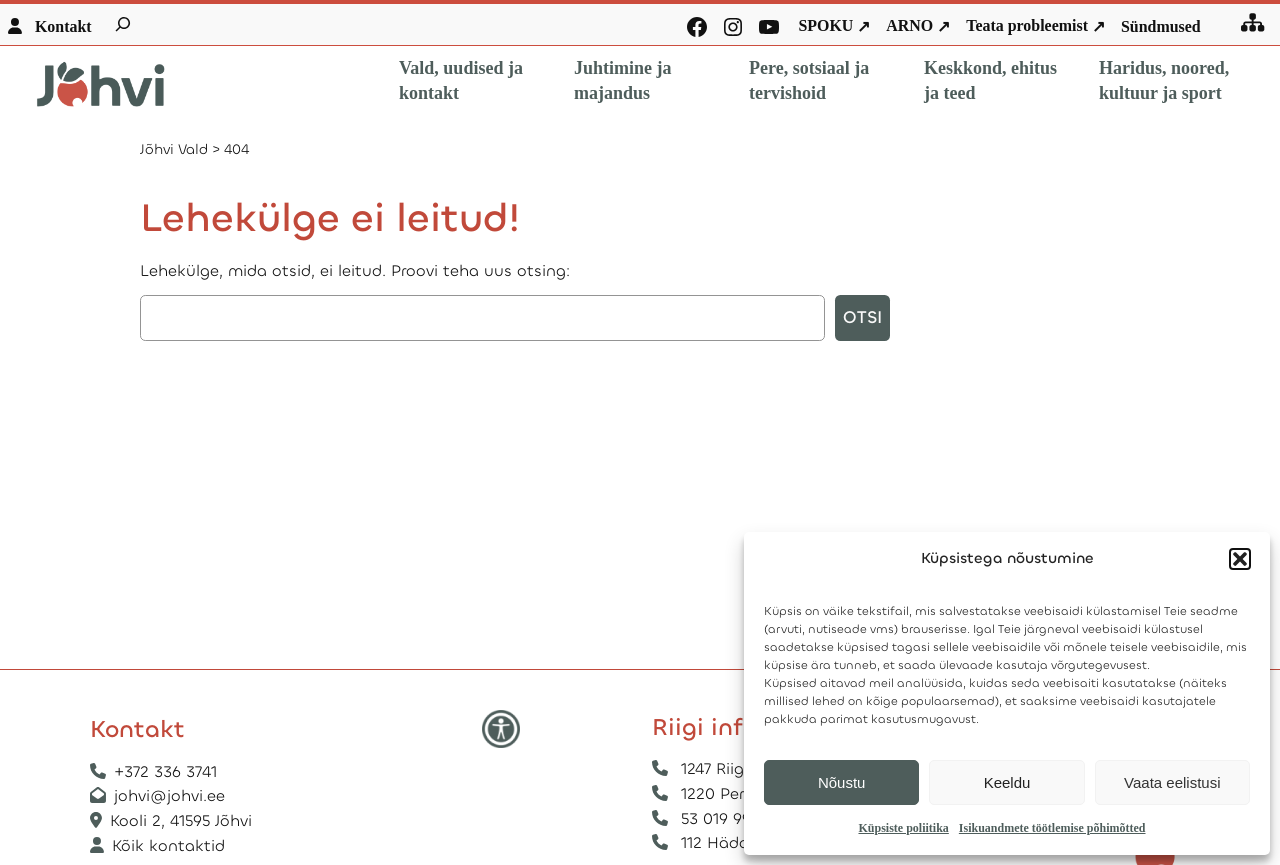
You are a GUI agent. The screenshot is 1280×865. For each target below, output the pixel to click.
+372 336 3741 (165, 771)
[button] (1240, 559)
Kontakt (63, 26)
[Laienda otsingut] (123, 24)
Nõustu (842, 782)
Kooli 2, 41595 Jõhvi (183, 820)
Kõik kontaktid (168, 845)
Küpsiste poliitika (903, 828)
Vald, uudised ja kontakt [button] (461, 80)
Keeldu (1007, 782)
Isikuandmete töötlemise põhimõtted (1052, 828)
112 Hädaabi (727, 842)
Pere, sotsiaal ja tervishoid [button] (809, 80)
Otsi (862, 317)
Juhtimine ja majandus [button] (623, 80)
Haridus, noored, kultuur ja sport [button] (1164, 80)
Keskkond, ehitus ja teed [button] (990, 80)
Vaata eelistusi (1172, 782)
